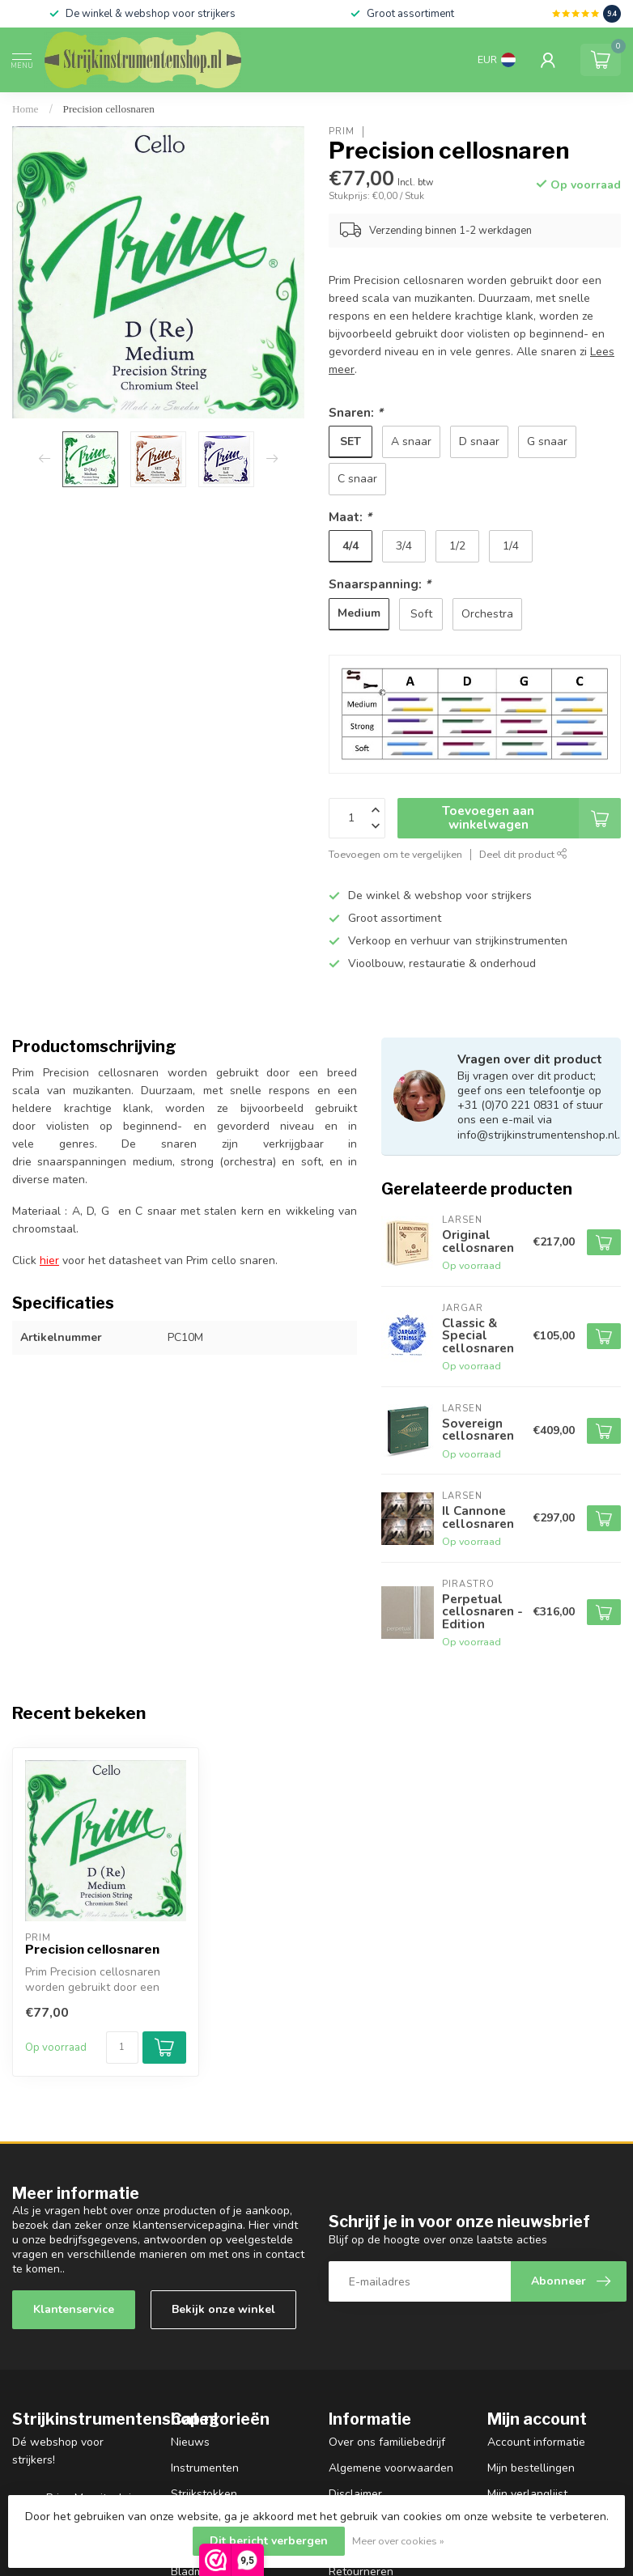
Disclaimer (355, 2494)
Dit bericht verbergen (269, 2540)
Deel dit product (523, 854)
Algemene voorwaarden (391, 2468)
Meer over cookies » (398, 2541)
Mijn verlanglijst (527, 2494)
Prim (342, 131)
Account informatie (536, 2442)
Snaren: (356, 412)
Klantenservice (73, 2309)
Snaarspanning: (380, 583)
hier (49, 1260)
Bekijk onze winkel (223, 2309)
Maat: (350, 516)
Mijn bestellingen (531, 2468)
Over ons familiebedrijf (387, 2442)
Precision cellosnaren (109, 109)
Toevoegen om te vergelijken (395, 854)
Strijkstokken (204, 2494)
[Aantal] (122, 2047)
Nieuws (190, 2442)
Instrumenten (205, 2468)
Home (25, 109)
